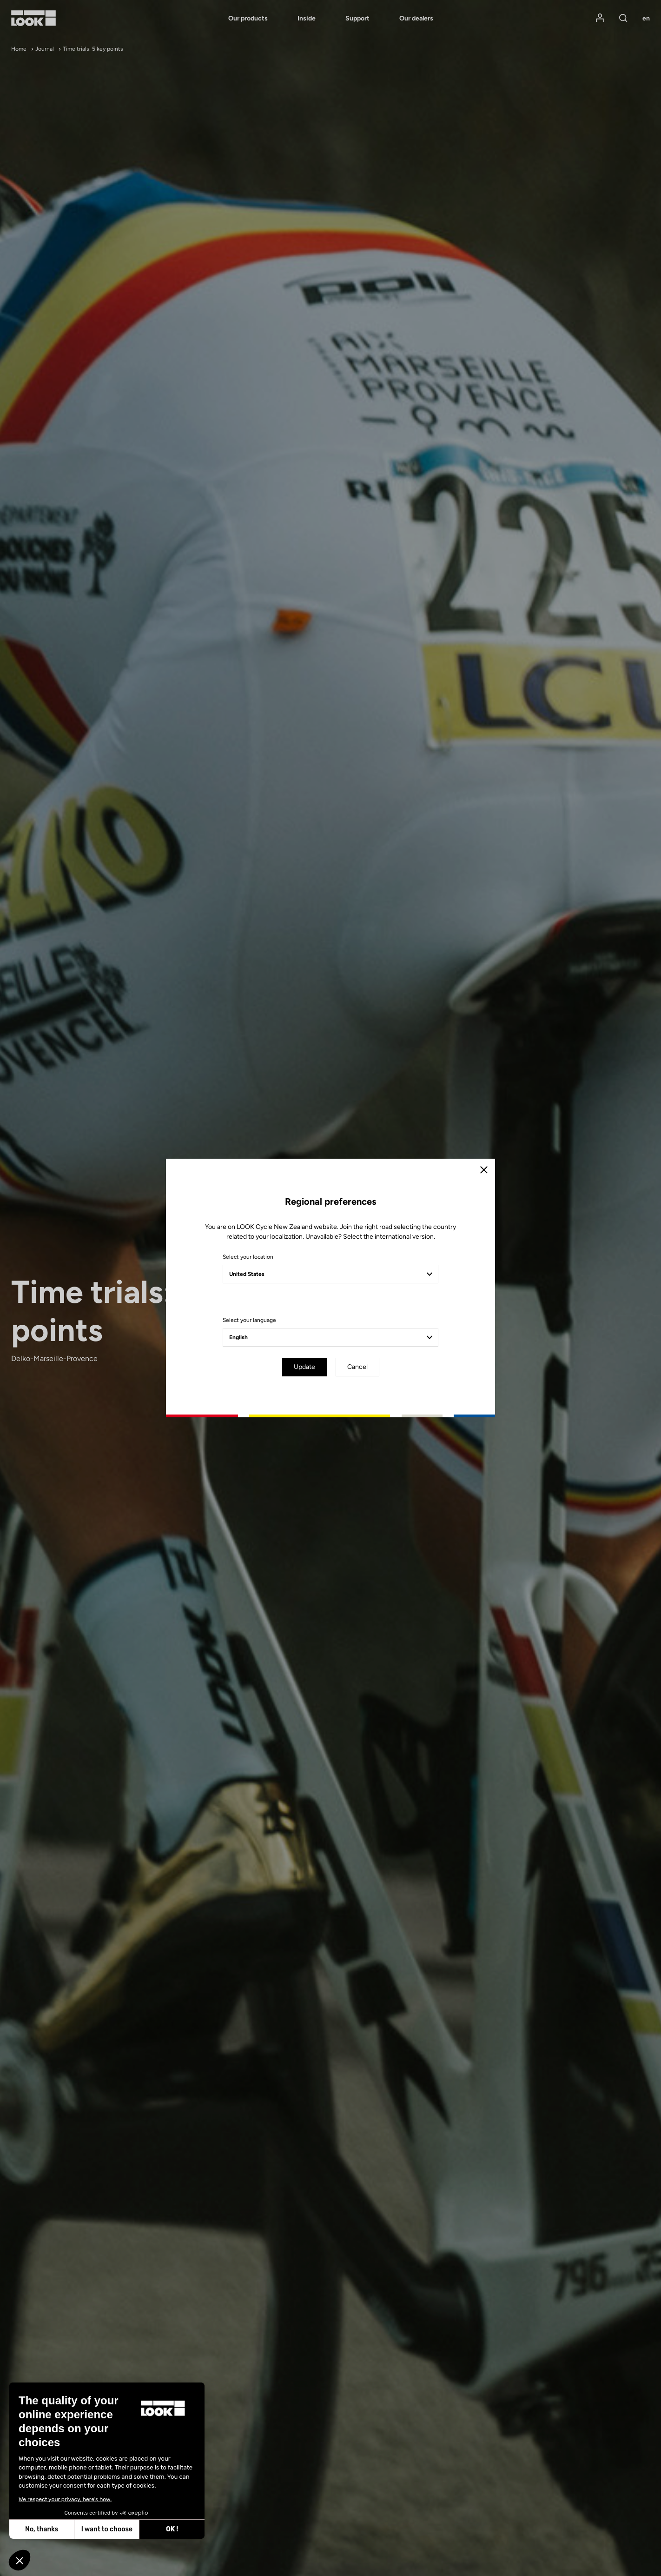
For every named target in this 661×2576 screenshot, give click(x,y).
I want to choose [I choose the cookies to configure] (38, 2529)
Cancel (357, 1367)
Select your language (249, 1320)
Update (304, 1367)
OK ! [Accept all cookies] (103, 2529)
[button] (19, 2560)
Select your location (248, 1257)
